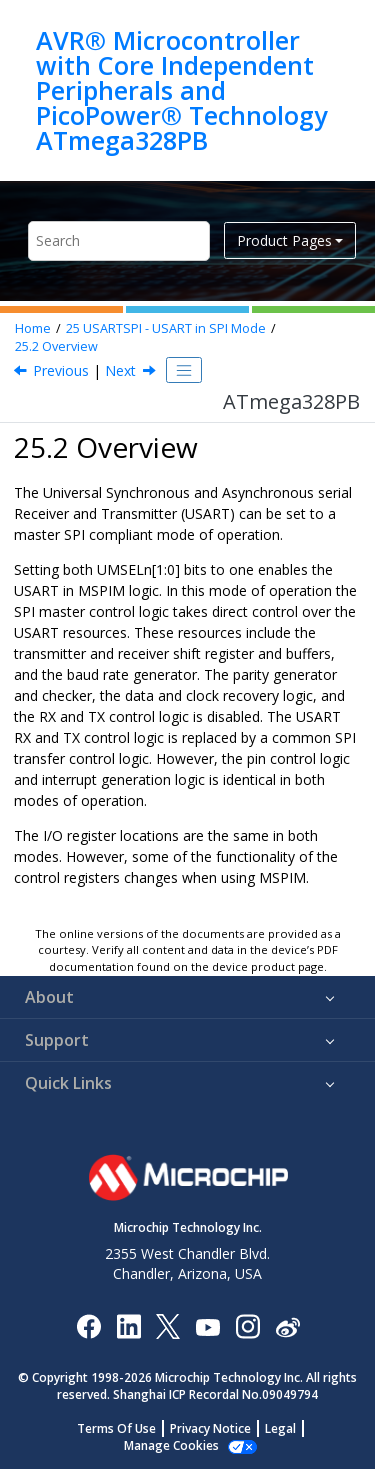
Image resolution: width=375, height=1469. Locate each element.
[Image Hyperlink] (207, 1326)
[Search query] (119, 240)
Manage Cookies (171, 1445)
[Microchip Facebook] (88, 1325)
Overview (56, 346)
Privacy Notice (210, 1428)
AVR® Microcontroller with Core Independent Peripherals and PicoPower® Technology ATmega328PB (181, 90)
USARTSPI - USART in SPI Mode (166, 328)
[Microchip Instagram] (247, 1325)
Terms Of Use (116, 1428)
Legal (280, 1428)
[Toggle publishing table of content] (184, 370)
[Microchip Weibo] (287, 1326)
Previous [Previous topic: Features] (61, 370)
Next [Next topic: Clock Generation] (120, 370)
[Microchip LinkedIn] (128, 1325)
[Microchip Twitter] (168, 1325)
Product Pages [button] (284, 240)
